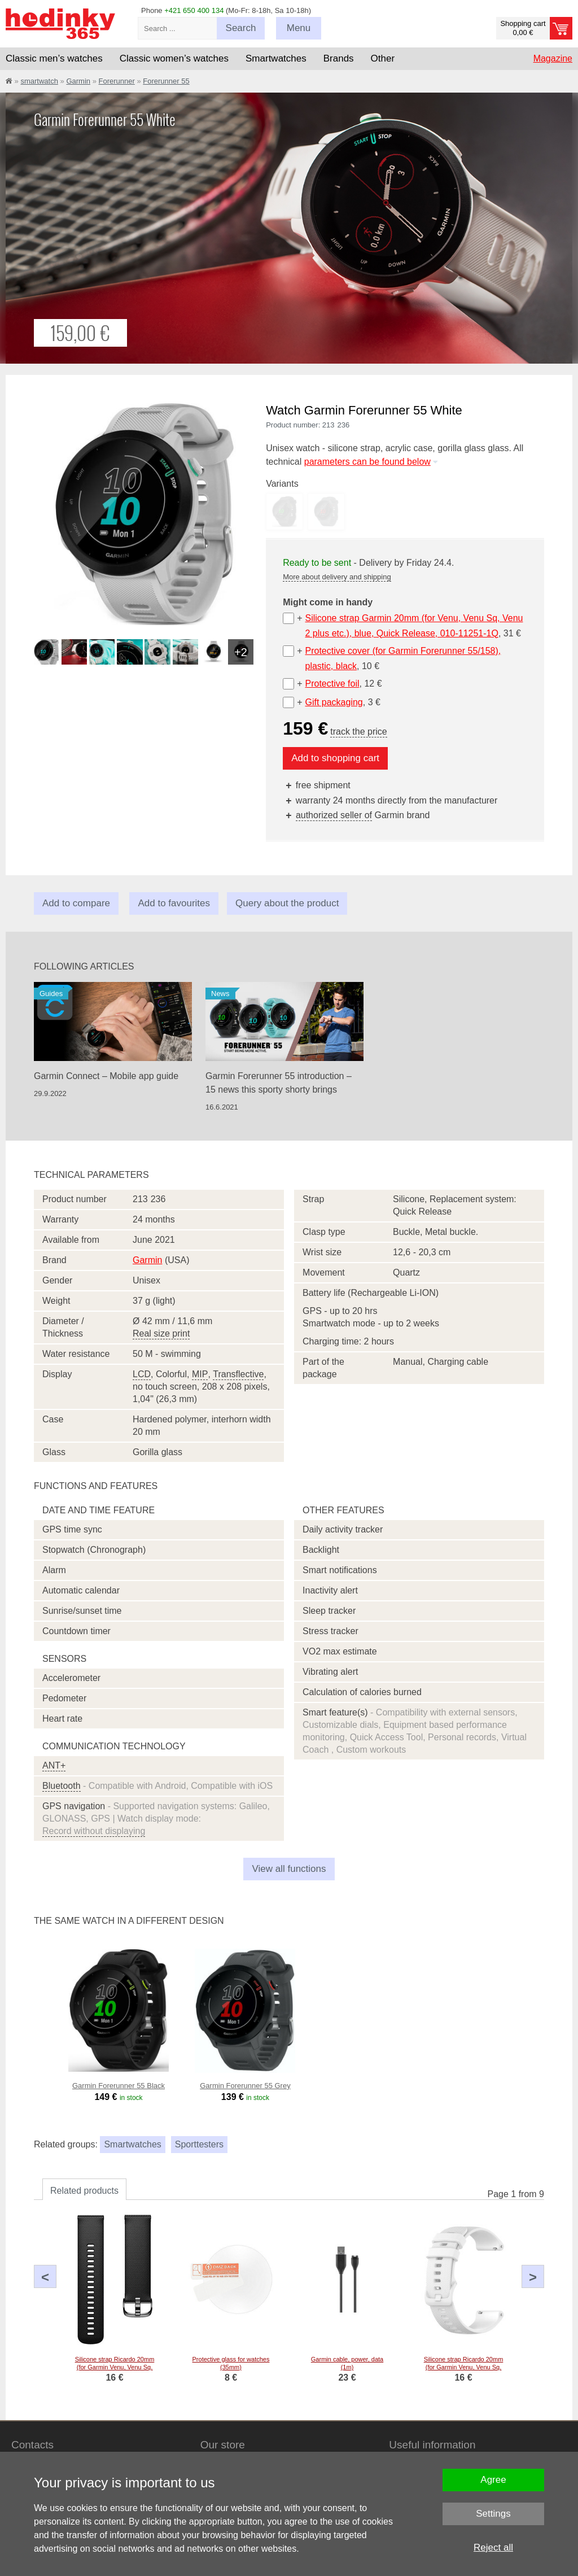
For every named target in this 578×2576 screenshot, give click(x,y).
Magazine (552, 58)
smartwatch (39, 81)
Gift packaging (333, 702)
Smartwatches (132, 2144)
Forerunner (117, 81)
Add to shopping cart (335, 758)
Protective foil (332, 683)
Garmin (78, 81)
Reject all (493, 2547)
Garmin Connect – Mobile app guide (106, 1076)
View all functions (289, 1868)
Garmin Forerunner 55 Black (118, 2085)
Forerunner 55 (166, 81)
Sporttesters (199, 2144)
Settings (493, 2513)
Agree (493, 2479)
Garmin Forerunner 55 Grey (245, 2085)
